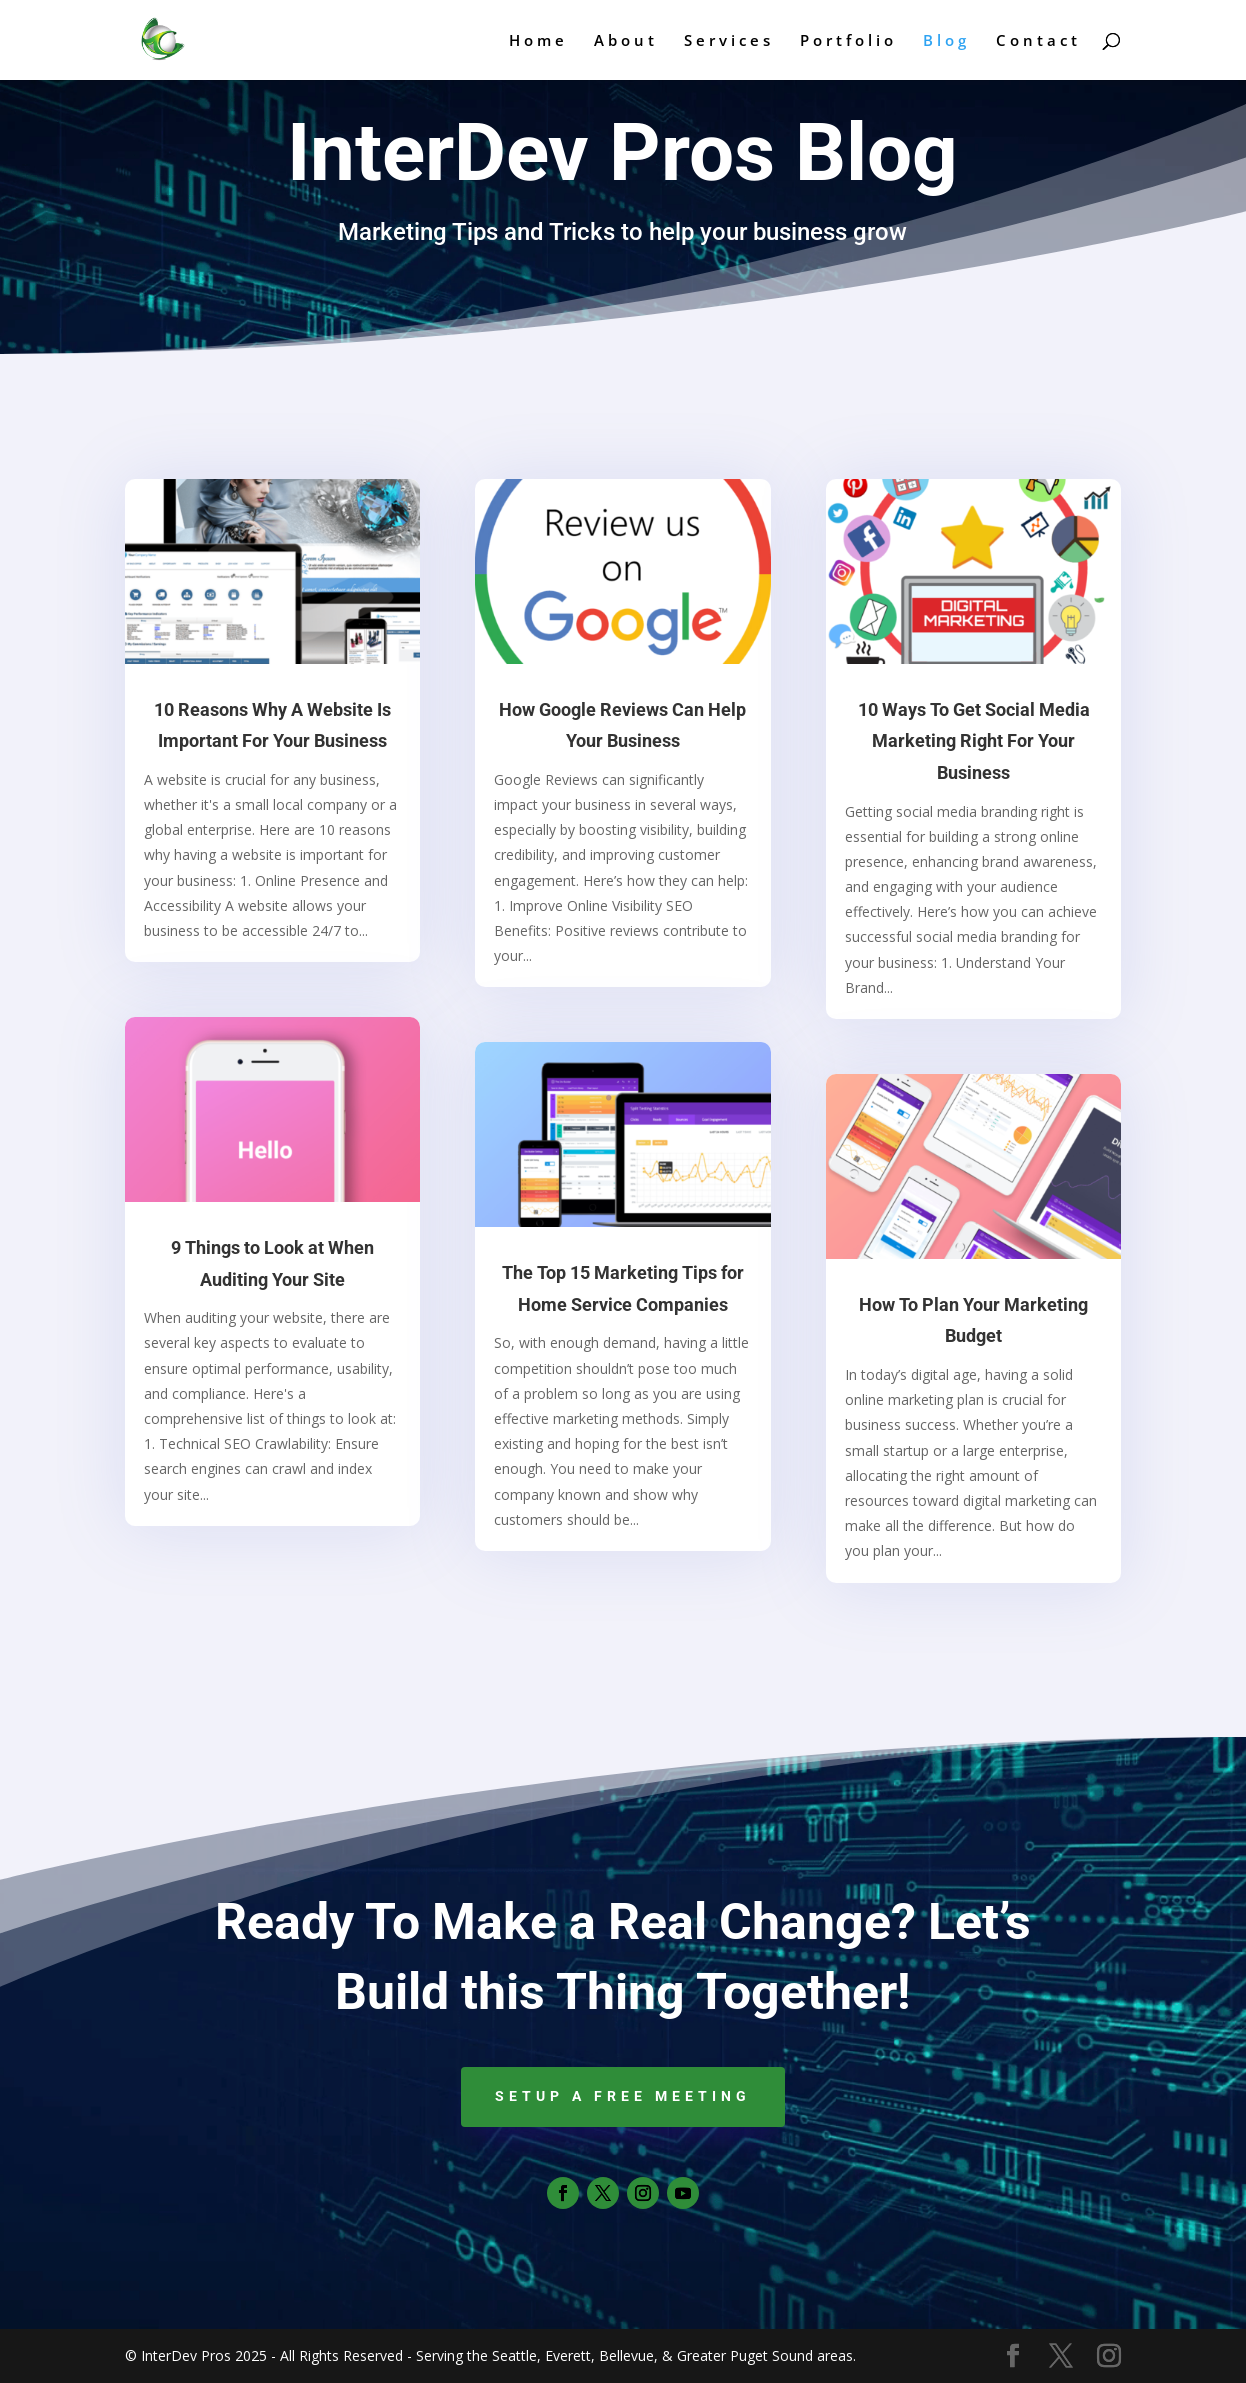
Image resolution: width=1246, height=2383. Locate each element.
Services (729, 41)
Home (538, 41)
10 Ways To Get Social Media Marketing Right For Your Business (974, 741)
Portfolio (848, 41)
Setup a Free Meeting (623, 2096)
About (626, 41)
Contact (1038, 41)
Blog (946, 41)
